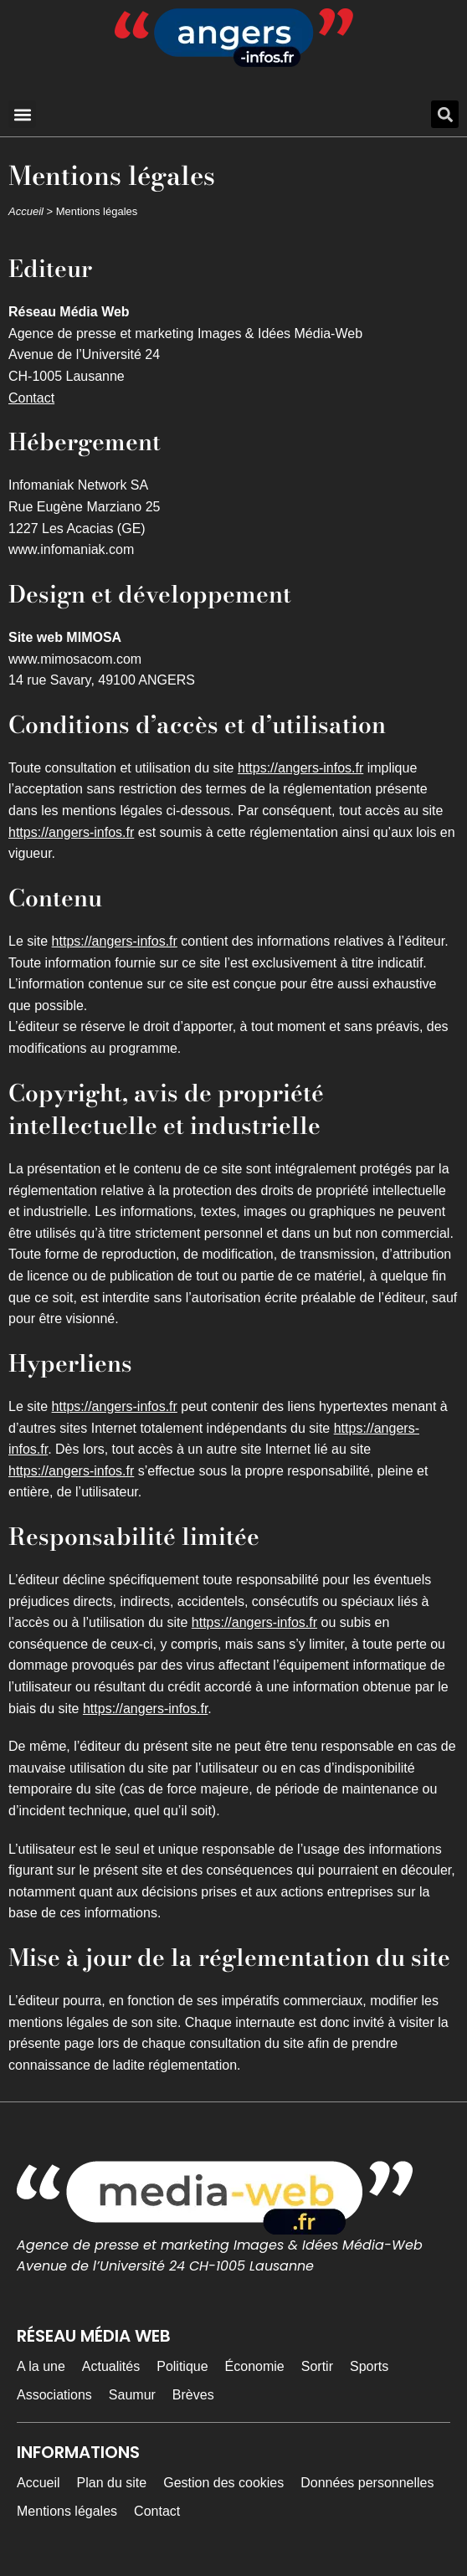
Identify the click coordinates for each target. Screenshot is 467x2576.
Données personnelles (367, 2483)
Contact (31, 398)
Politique (182, 2366)
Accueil (26, 211)
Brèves (193, 2395)
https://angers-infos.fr (300, 768)
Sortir (317, 2366)
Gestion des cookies (223, 2483)
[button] (22, 114)
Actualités (111, 2366)
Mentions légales (67, 2511)
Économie (255, 2366)
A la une (41, 2366)
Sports (369, 2366)
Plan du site (112, 2483)
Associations (54, 2395)
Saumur (132, 2395)
